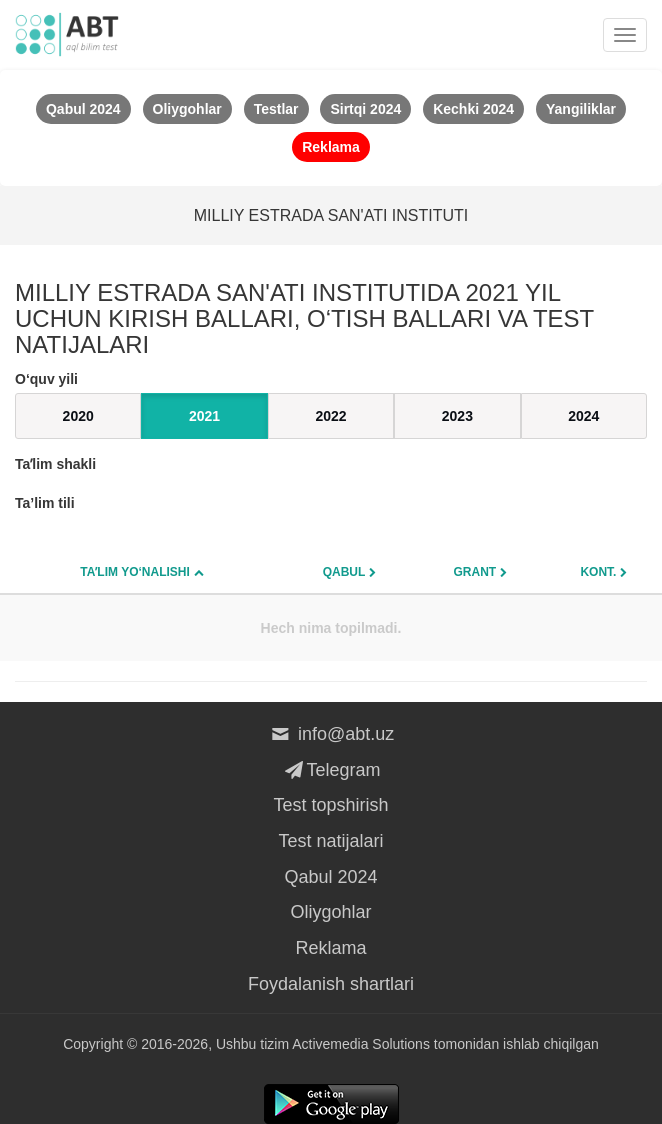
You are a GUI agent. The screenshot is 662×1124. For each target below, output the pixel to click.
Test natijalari (330, 841)
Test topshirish (330, 805)
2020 (78, 416)
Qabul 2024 (330, 877)
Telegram (330, 770)
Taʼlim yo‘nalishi (135, 572)
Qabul (344, 572)
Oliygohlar (330, 912)
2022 (330, 416)
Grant (475, 572)
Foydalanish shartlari (331, 984)
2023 (457, 416)
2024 (583, 416)
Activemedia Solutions (361, 1044)
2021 (204, 416)
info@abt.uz (331, 734)
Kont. (598, 572)
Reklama (330, 948)
